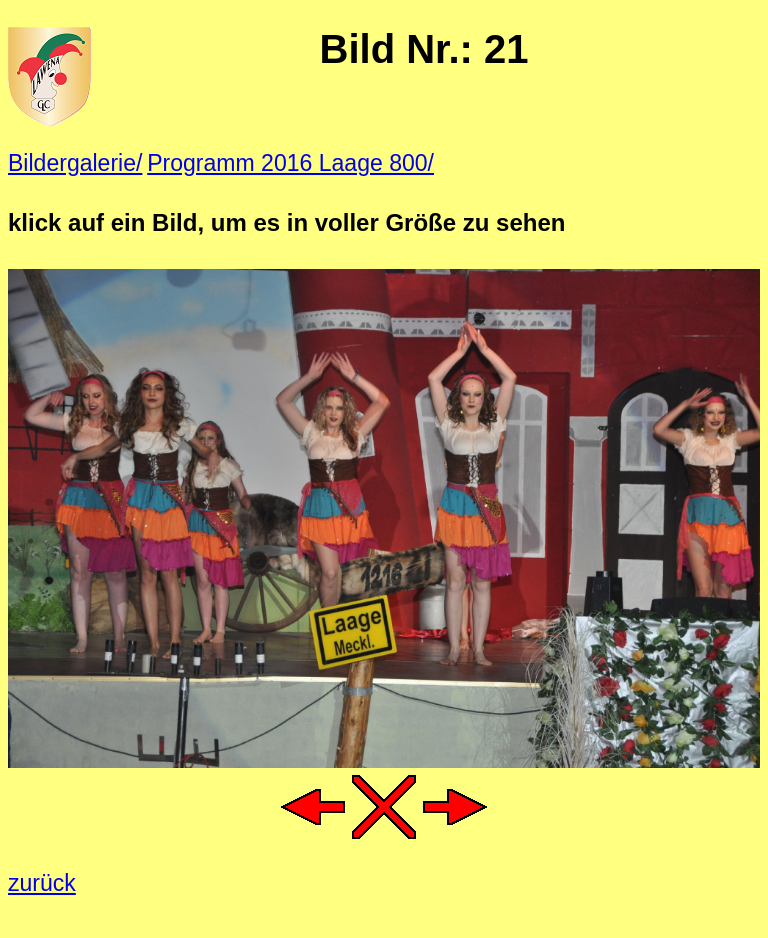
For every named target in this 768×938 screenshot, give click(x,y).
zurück (42, 883)
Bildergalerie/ (75, 163)
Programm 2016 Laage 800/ (290, 163)
